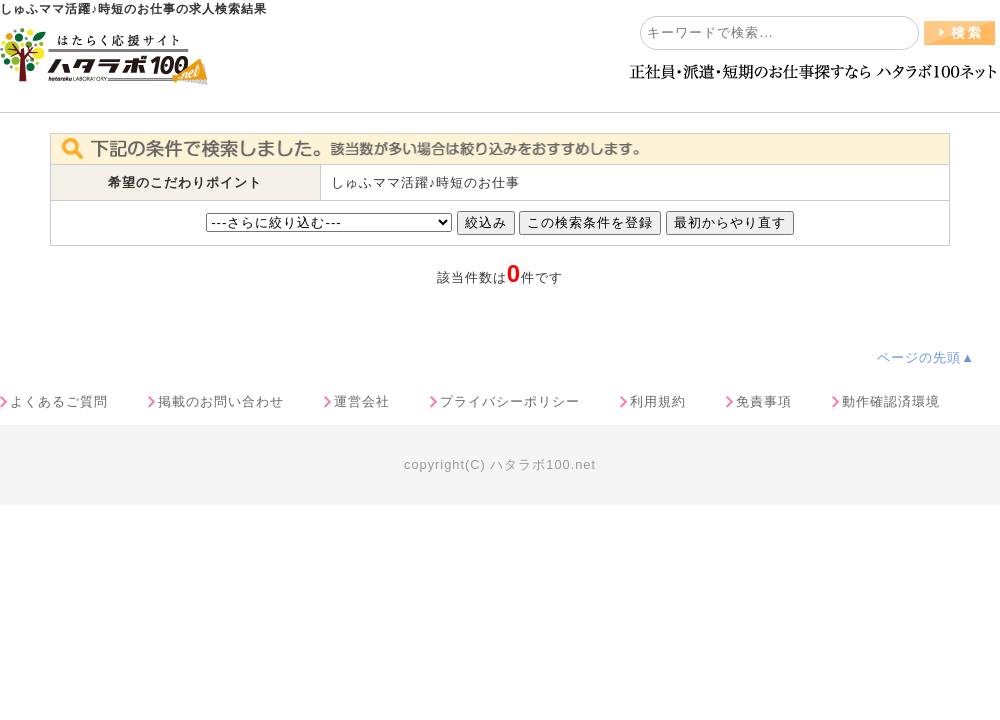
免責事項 (764, 401)
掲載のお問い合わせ (221, 401)
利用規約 (658, 401)
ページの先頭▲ (926, 357)
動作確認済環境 (891, 401)
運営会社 (362, 401)
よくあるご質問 (59, 401)
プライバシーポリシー (510, 401)
